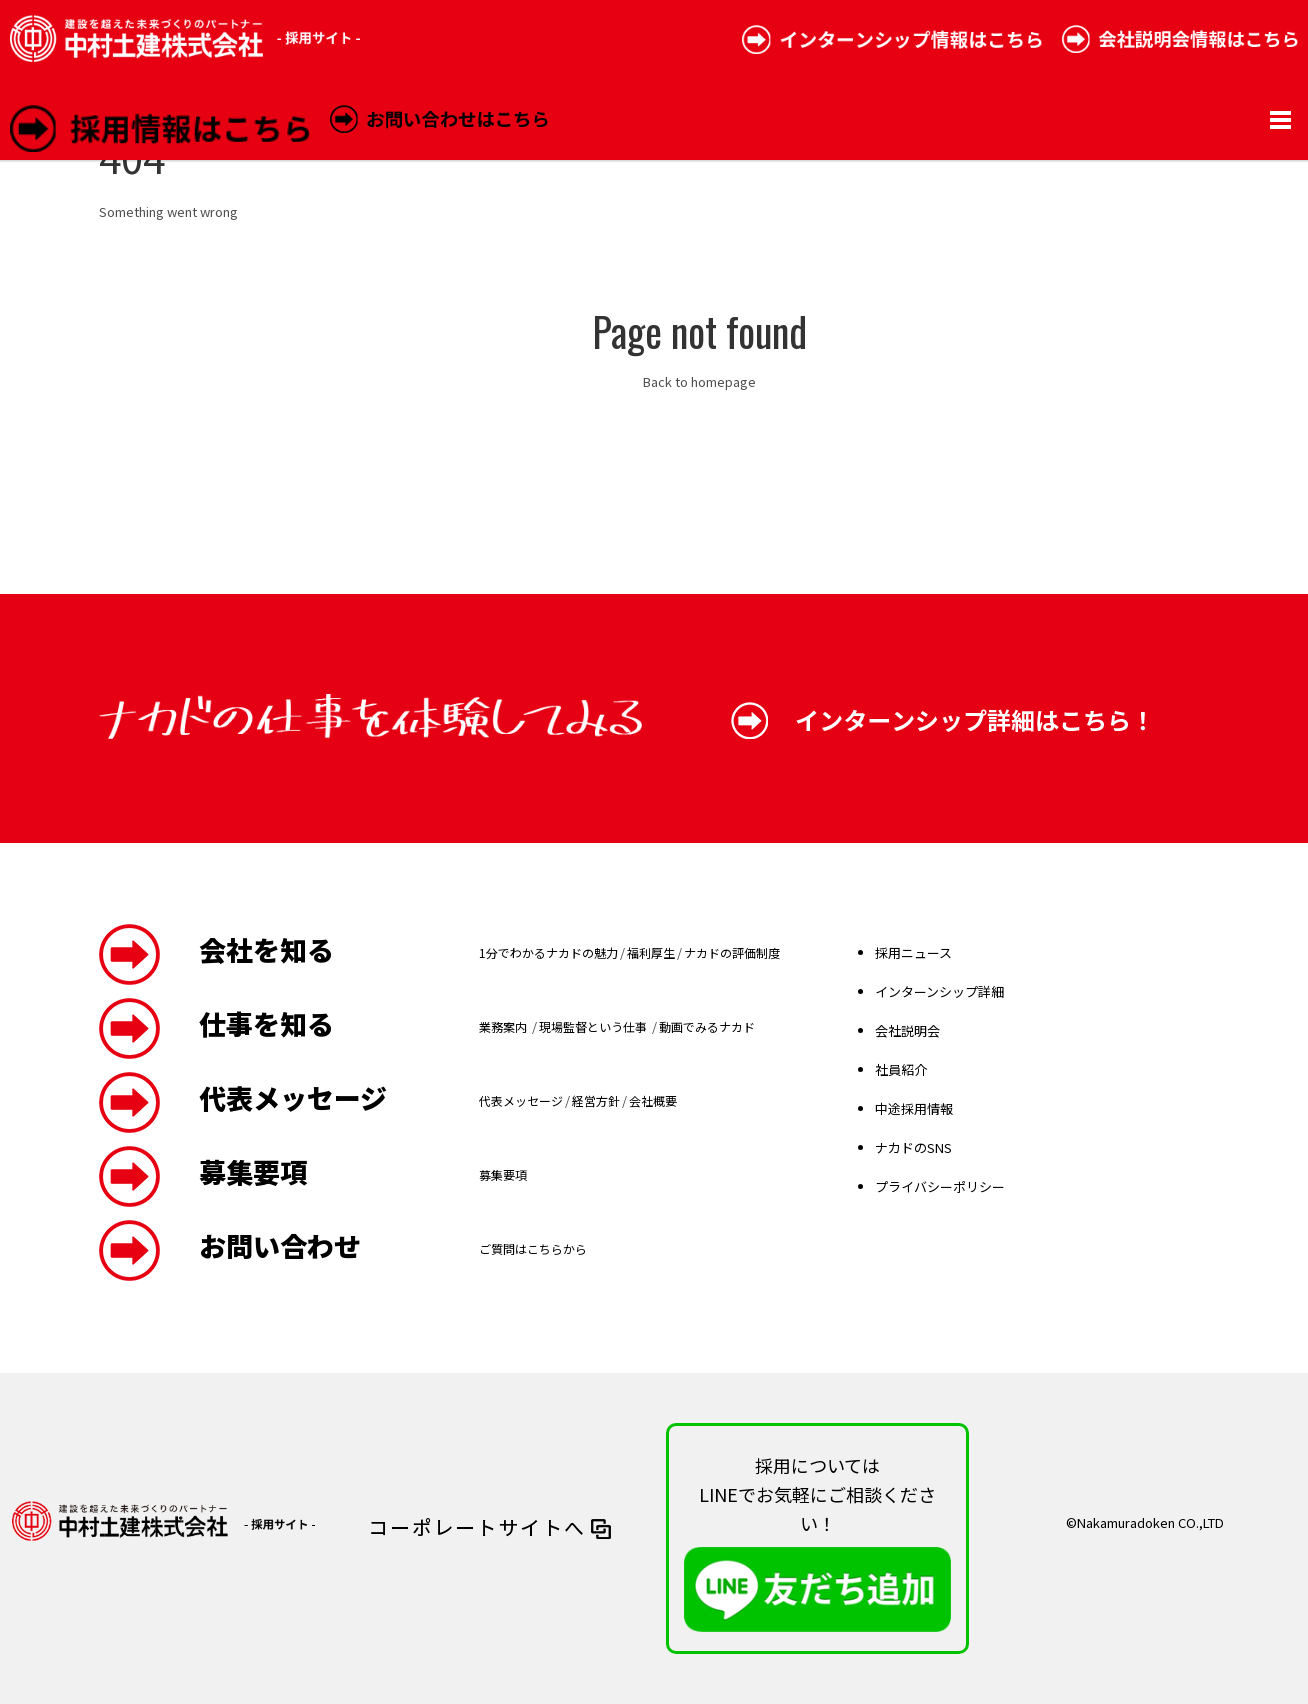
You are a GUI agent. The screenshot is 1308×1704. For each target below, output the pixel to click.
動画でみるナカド (707, 1026)
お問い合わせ (280, 1245)
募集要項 (253, 1171)
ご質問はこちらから (533, 1248)
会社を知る (266, 949)
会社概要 (653, 1100)
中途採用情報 (914, 1108)
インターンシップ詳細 (939, 991)
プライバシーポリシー (940, 1186)
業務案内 (504, 1026)
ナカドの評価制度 (732, 952)
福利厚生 (651, 952)
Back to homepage (699, 381)
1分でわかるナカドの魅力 (548, 952)
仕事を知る (266, 1023)
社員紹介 (901, 1069)
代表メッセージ (293, 1097)
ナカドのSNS (913, 1147)
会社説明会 (907, 1030)
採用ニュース (913, 952)
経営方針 (596, 1100)
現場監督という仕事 (594, 1026)
